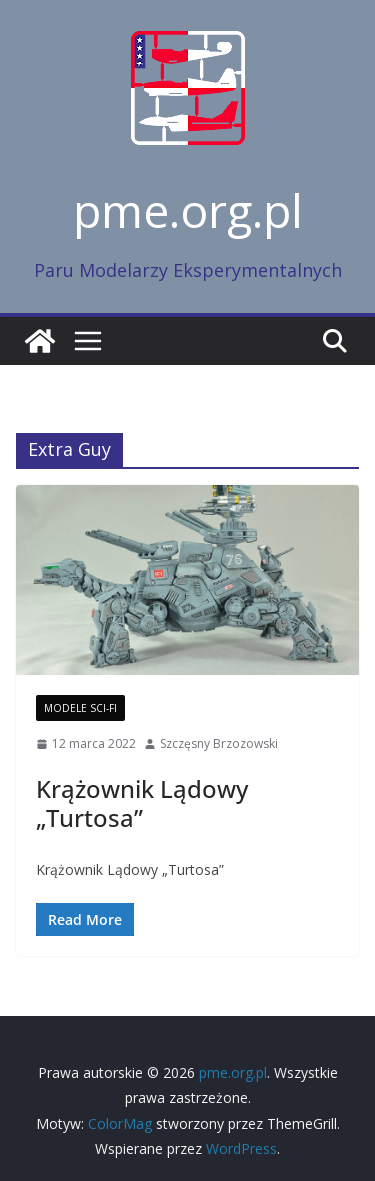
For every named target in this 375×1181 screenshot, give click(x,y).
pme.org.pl (188, 210)
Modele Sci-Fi (80, 708)
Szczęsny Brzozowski (219, 743)
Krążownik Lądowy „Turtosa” (142, 803)
